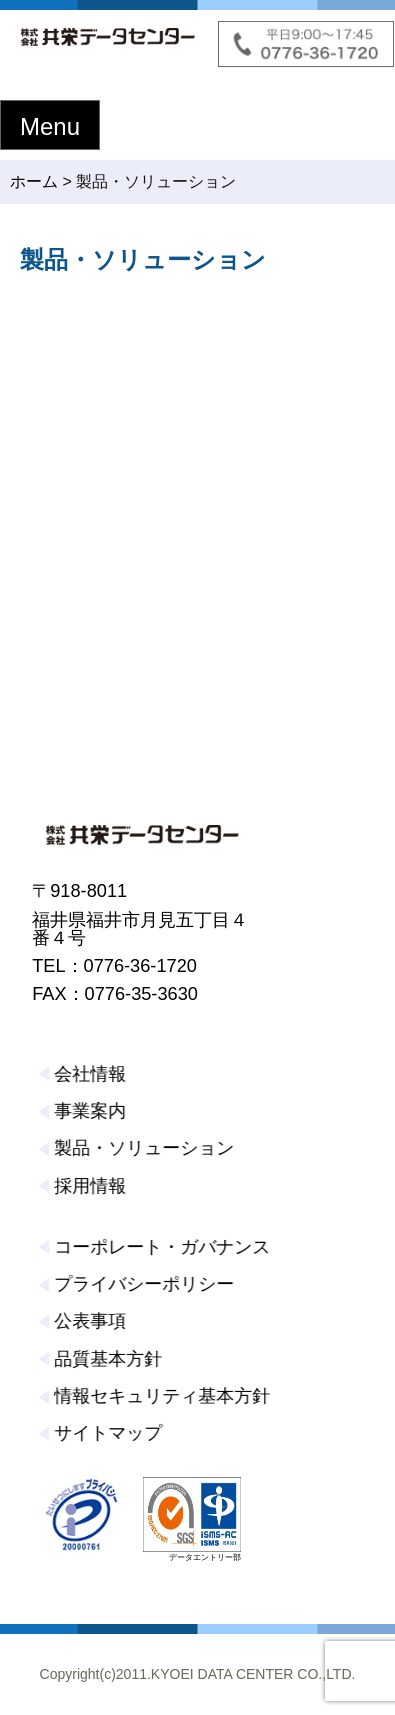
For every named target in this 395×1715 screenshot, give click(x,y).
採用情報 (88, 1186)
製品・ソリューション (142, 1148)
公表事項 (88, 1321)
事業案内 (88, 1111)
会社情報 (88, 1074)
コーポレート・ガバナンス (160, 1247)
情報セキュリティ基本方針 (160, 1396)
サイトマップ (106, 1433)
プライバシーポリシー (142, 1284)
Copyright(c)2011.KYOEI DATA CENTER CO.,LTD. (198, 1674)
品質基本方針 (106, 1359)
